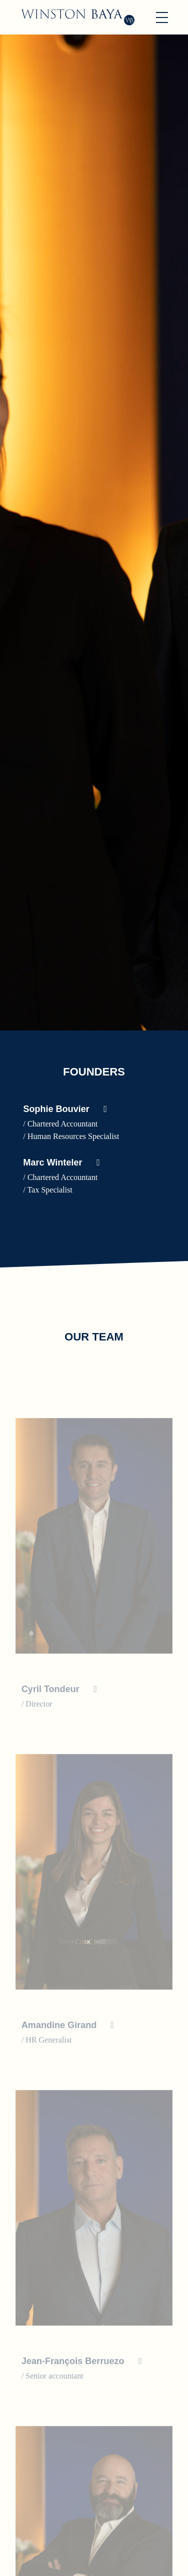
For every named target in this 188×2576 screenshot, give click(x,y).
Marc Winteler (52, 1163)
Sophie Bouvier (56, 1109)
